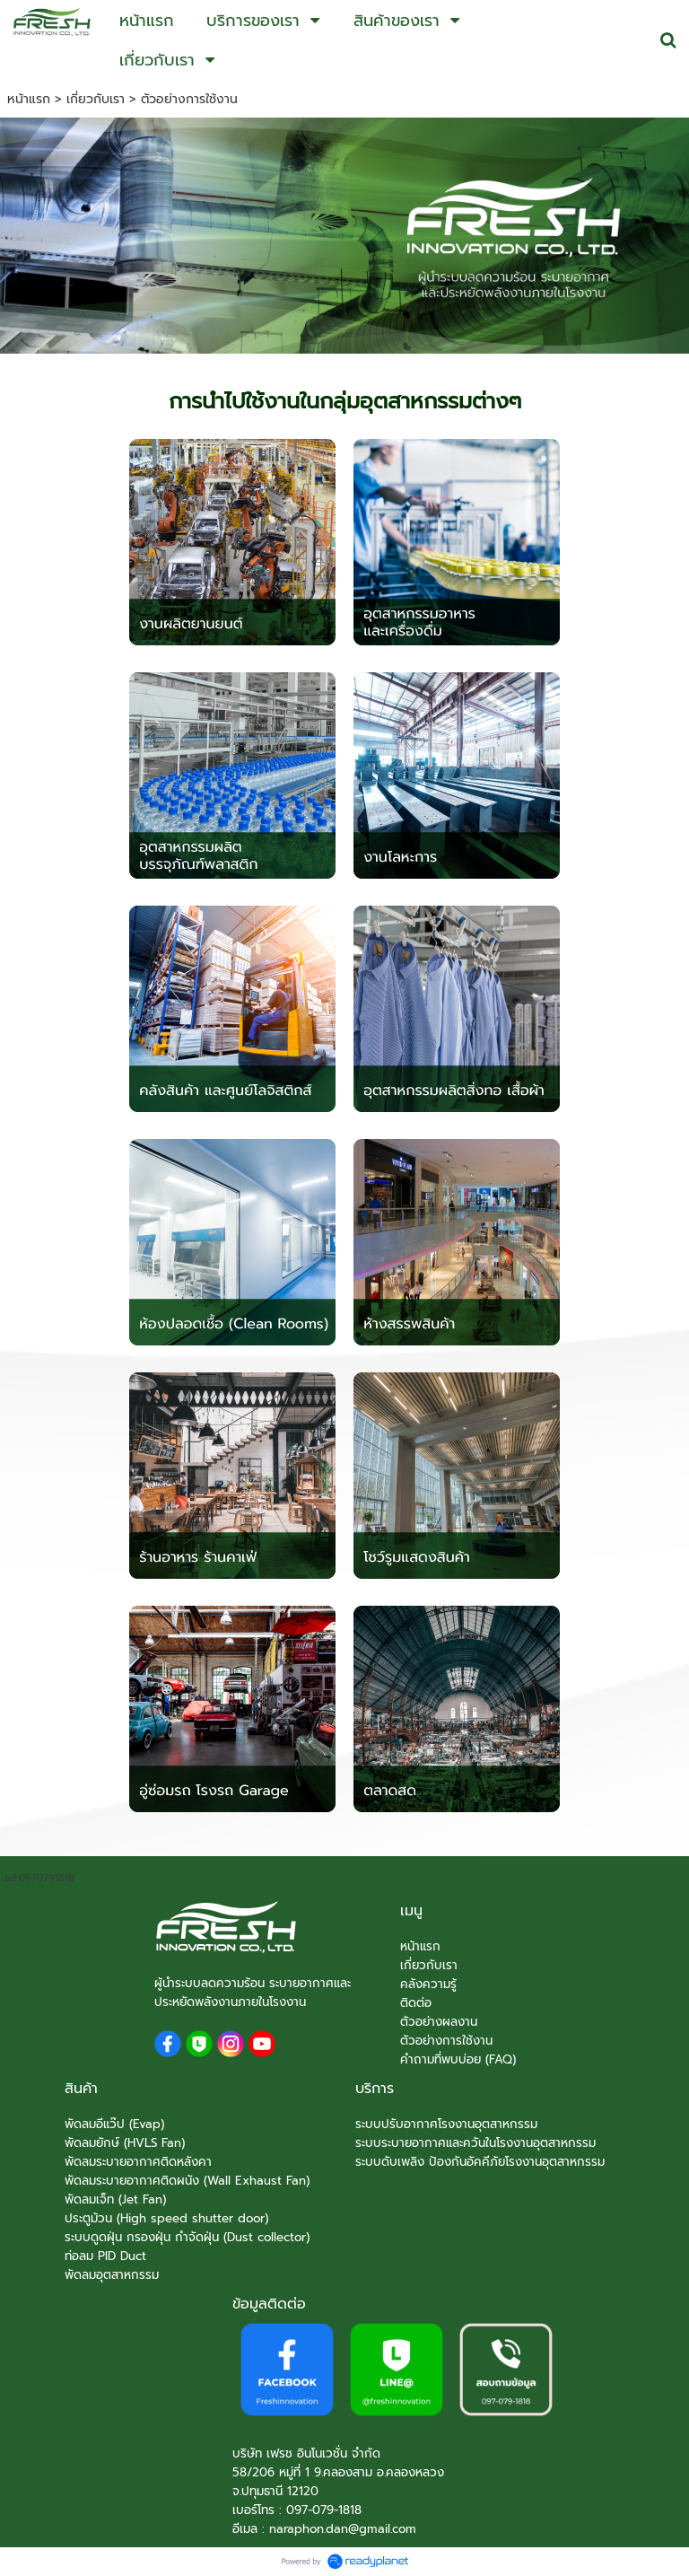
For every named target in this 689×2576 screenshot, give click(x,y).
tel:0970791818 (39, 1878)
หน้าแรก (28, 99)
